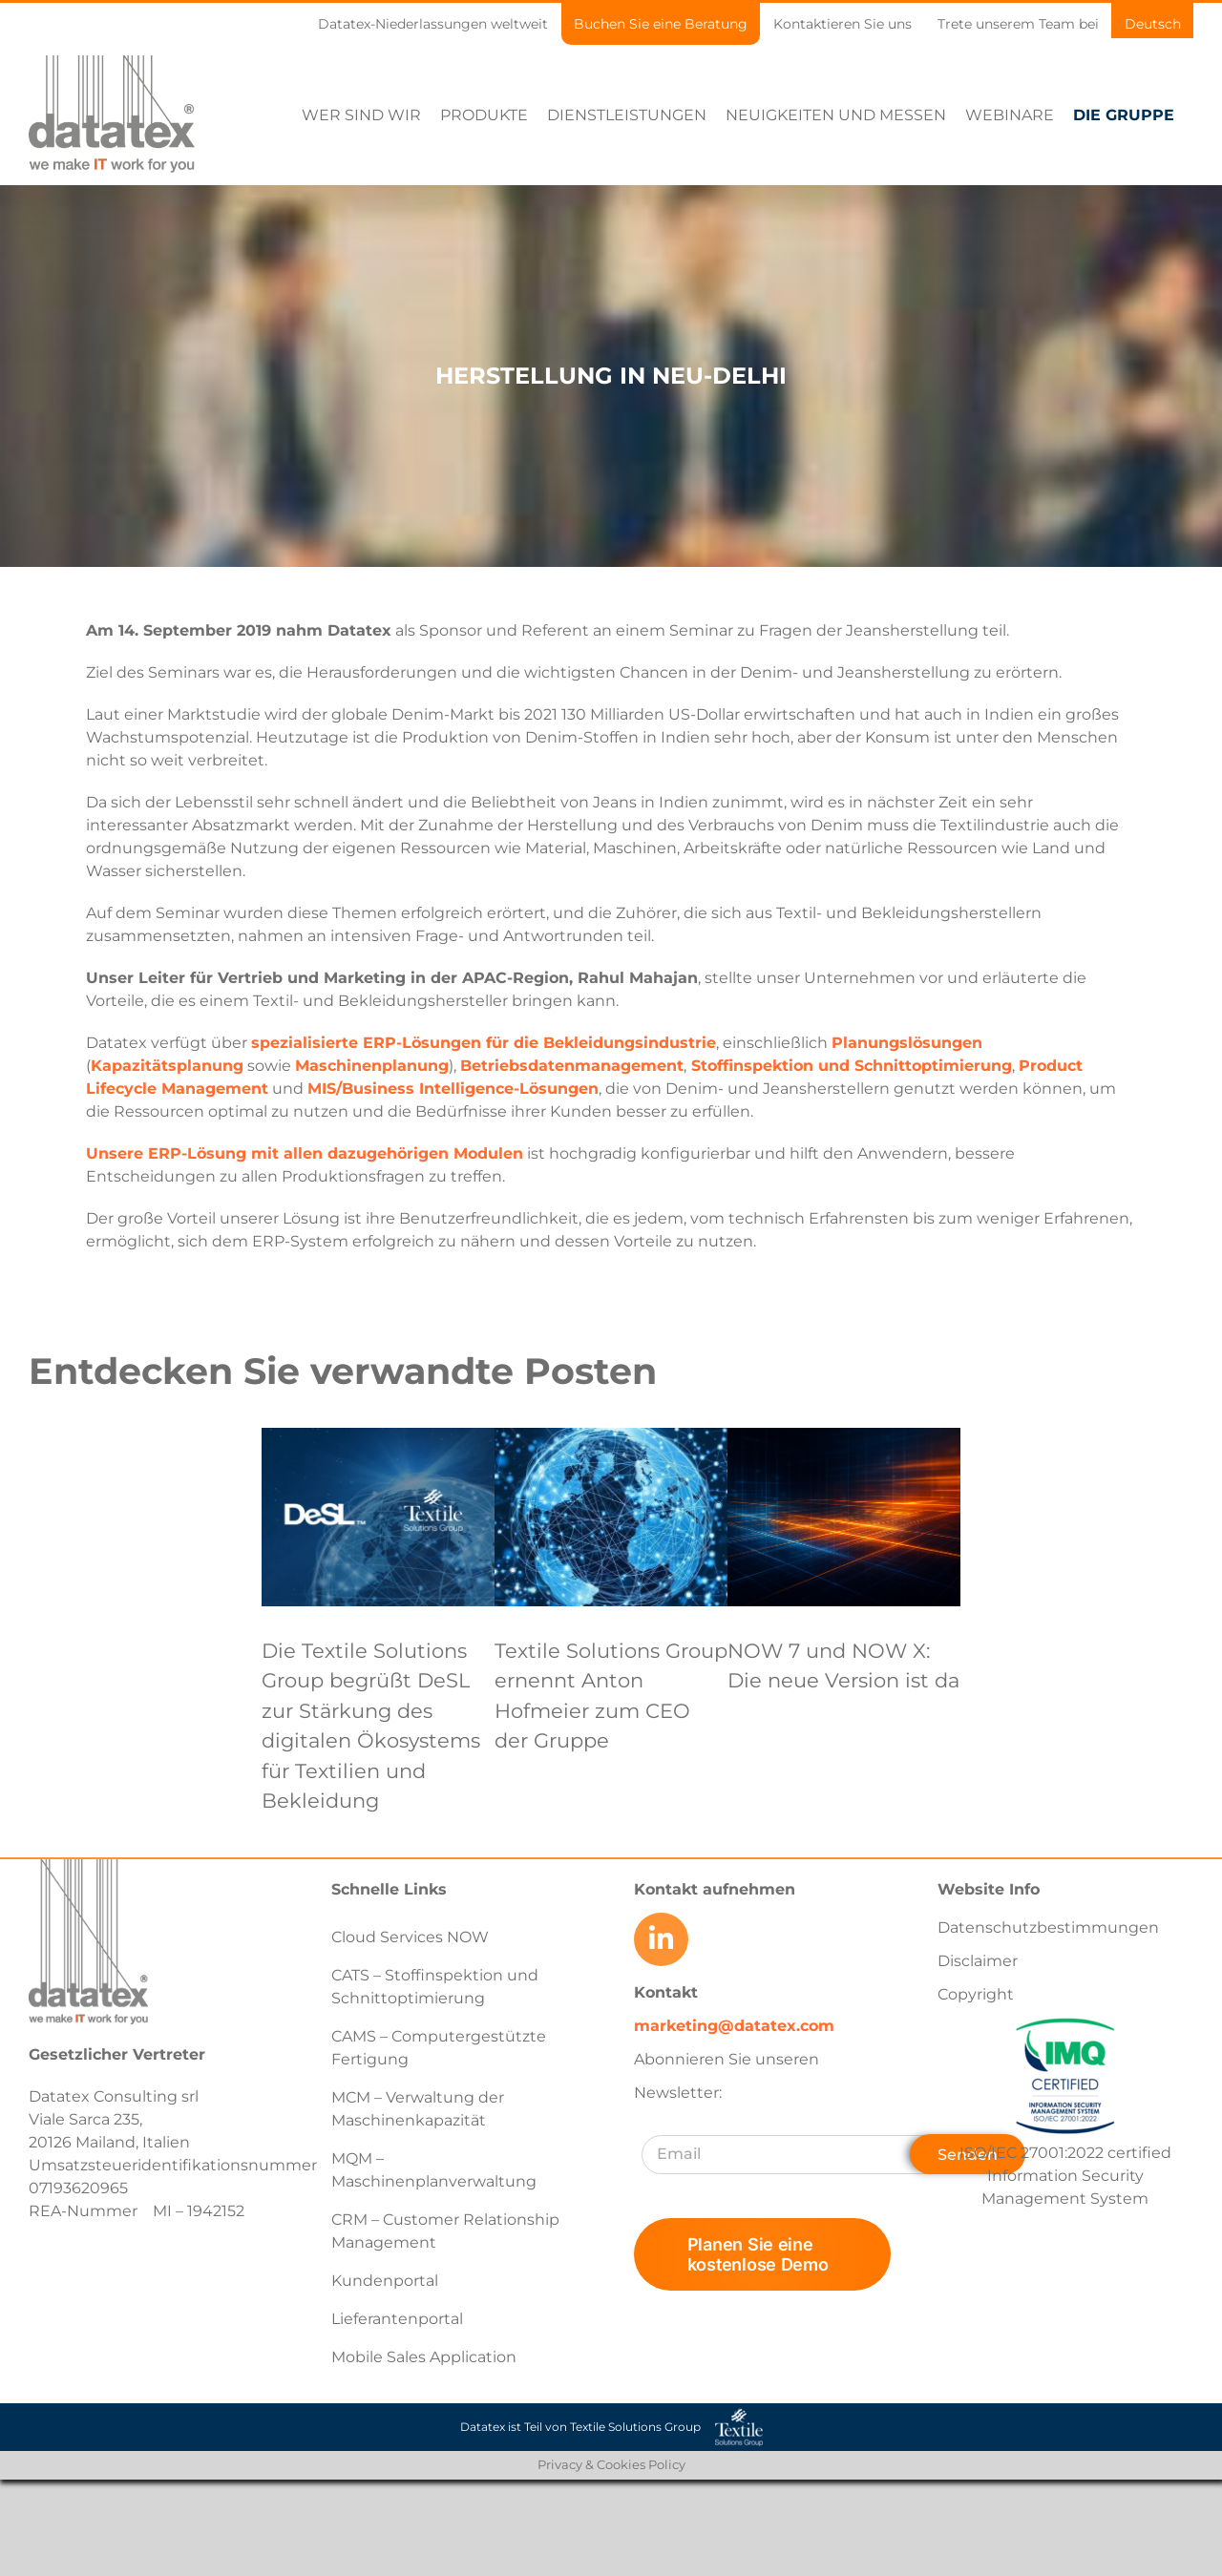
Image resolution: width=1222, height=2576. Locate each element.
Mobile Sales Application (423, 2357)
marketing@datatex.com (734, 2026)
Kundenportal (384, 2281)
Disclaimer (978, 1961)
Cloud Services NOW (410, 1937)
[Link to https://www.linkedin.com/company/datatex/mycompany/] (660, 1939)
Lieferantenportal (397, 2319)
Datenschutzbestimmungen (1048, 1927)
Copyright (976, 1994)
